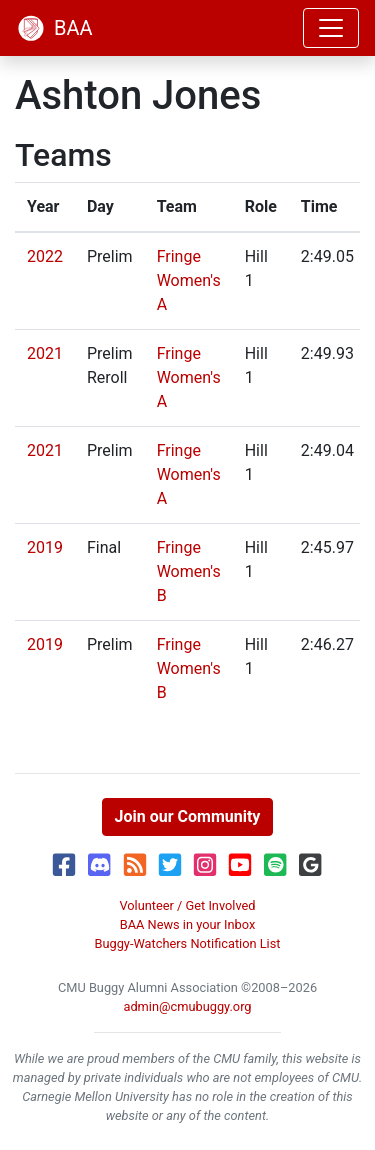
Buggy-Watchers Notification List (187, 943)
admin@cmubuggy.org (187, 1006)
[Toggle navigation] (331, 28)
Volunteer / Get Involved (187, 905)
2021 (45, 353)
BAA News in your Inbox (188, 924)
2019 (45, 547)
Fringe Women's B (189, 571)
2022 (45, 256)
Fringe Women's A (189, 280)
